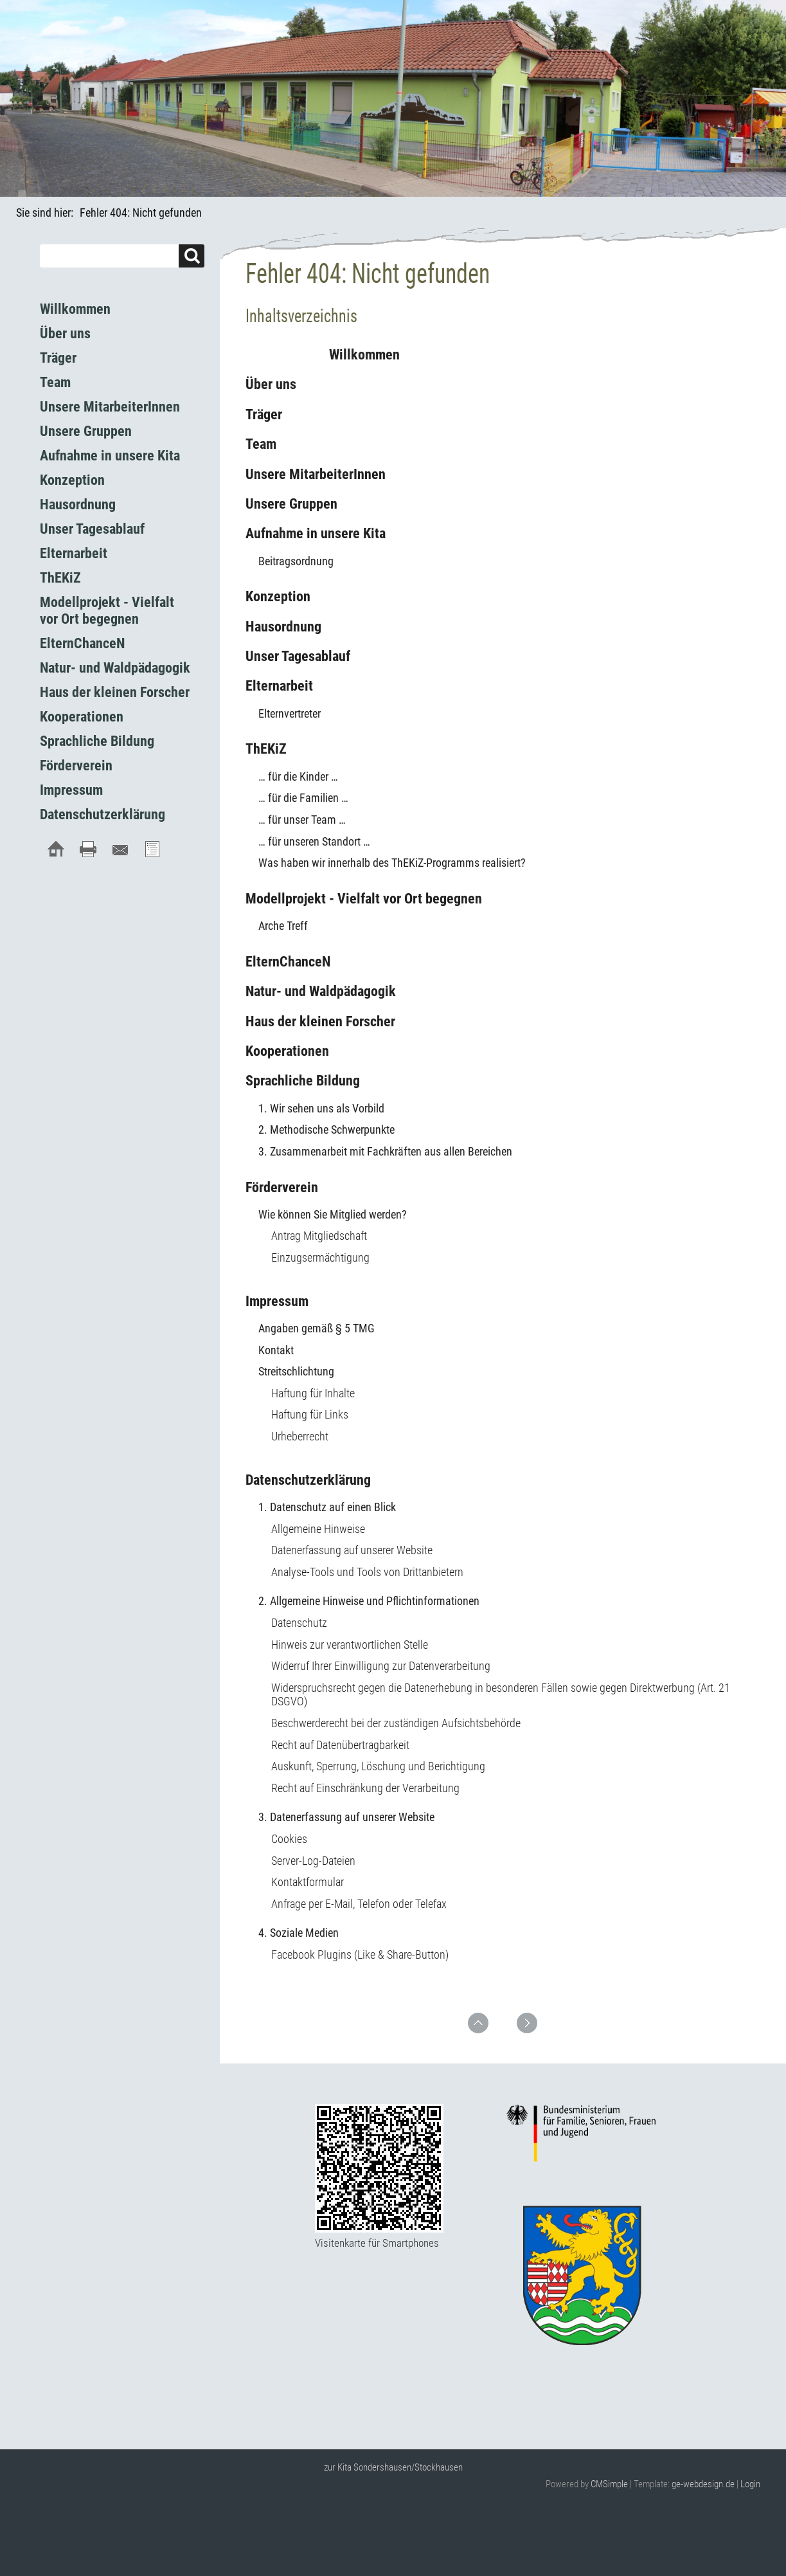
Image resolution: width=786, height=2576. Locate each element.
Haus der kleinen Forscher (320, 1021)
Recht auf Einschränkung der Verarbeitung (365, 1788)
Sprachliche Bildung (303, 1081)
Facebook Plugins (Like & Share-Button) (360, 1954)
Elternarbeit (279, 686)
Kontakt (276, 1350)
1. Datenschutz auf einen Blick (327, 1507)
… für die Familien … (303, 797)
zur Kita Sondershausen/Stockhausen (393, 2467)
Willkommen (323, 355)
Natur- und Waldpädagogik (321, 991)
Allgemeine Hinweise (318, 1529)
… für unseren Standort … (314, 841)
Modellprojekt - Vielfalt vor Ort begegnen (364, 899)
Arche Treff (283, 925)
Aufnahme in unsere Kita (316, 533)
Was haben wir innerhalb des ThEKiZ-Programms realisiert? (392, 862)
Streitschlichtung (296, 1371)
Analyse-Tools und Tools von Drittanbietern (367, 1572)
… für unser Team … (302, 819)
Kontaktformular (307, 1882)
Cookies (289, 1839)
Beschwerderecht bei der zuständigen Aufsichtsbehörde (396, 1723)
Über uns (271, 384)
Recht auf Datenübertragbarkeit (340, 1745)
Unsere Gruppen (291, 504)
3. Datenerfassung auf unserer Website (346, 1817)
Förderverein (282, 1187)
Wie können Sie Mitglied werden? (332, 1214)
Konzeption (278, 596)
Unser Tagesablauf (298, 656)
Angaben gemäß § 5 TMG (316, 1328)
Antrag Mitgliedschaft (319, 1235)
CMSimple (609, 2484)
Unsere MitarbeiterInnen (316, 474)
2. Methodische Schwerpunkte (326, 1129)
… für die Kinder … (298, 776)
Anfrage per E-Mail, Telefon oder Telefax (359, 1903)
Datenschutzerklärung (308, 1480)
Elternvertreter (289, 713)
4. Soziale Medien (298, 1932)
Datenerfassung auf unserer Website (352, 1550)
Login (750, 2484)
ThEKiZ (266, 749)
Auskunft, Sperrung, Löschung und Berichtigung (378, 1766)
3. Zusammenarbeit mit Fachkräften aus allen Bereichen (385, 1151)
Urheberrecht (299, 1436)
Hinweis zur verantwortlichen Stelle (349, 1644)
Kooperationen (287, 1051)
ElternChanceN (288, 962)
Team (261, 444)
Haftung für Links (309, 1414)
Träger (264, 414)
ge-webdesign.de (703, 2484)
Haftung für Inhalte (313, 1393)
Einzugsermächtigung (320, 1257)
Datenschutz (299, 1622)
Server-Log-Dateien (313, 1860)
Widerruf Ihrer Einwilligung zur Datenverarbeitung (380, 1666)
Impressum (277, 1301)
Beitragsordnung (296, 561)
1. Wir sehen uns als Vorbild (321, 1108)
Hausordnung (283, 627)
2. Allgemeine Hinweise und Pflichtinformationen (368, 1601)
